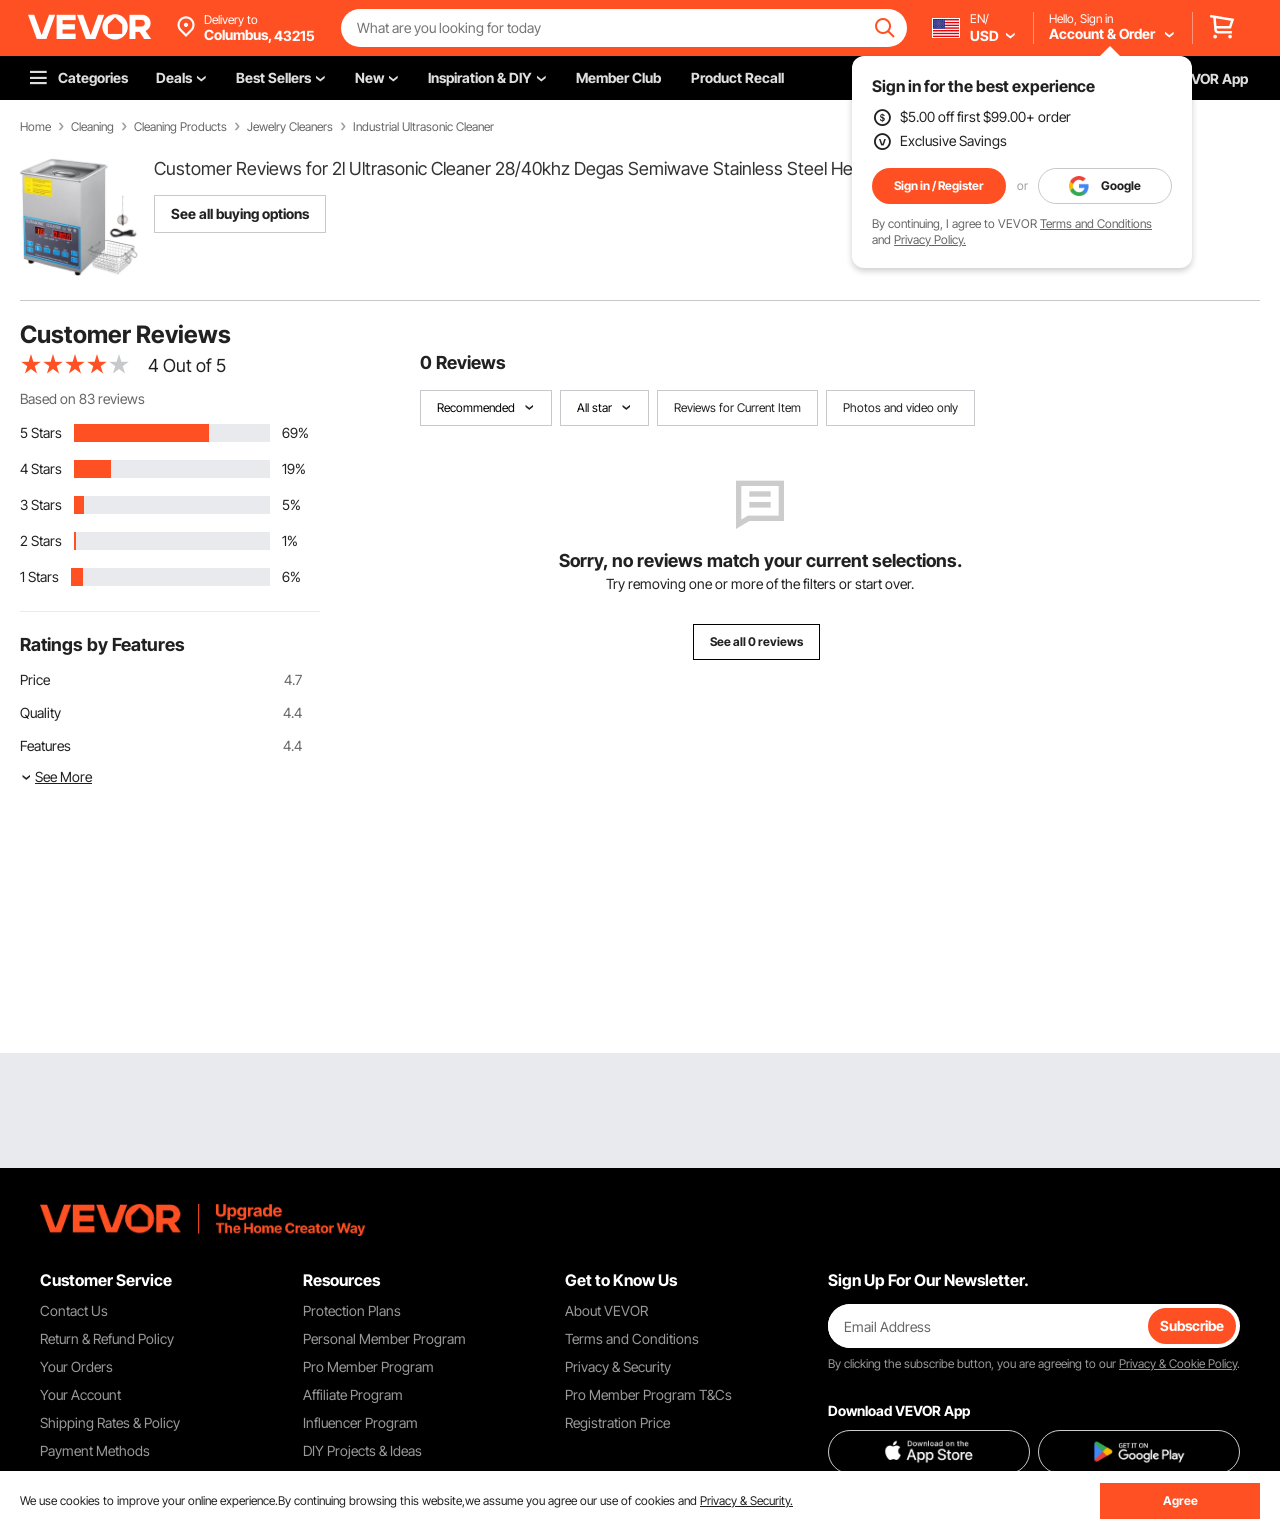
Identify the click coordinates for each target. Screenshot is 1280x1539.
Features (45, 745)
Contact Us (74, 1310)
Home (35, 127)
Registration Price (617, 1422)
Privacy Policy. (930, 239)
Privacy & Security (618, 1366)
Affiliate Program (353, 1394)
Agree (1180, 1500)
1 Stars (39, 576)
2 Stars (41, 540)
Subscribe (1192, 1325)
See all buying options (240, 213)
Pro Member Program (368, 1366)
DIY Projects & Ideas (362, 1450)
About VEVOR (606, 1310)
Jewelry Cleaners (290, 127)
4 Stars (41, 468)
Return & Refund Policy (107, 1338)
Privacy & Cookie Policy (1178, 1363)
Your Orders (76, 1366)
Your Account (80, 1394)
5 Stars (41, 432)
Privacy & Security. (746, 1500)
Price (35, 679)
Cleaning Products (180, 127)
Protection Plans (352, 1310)
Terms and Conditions (1096, 223)
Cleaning (92, 127)
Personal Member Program (384, 1338)
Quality (40, 712)
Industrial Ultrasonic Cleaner (423, 127)
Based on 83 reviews (82, 398)
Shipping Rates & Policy (110, 1422)
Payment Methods (95, 1450)
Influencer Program (360, 1422)
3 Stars (41, 504)
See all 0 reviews (756, 641)
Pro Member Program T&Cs (648, 1394)
